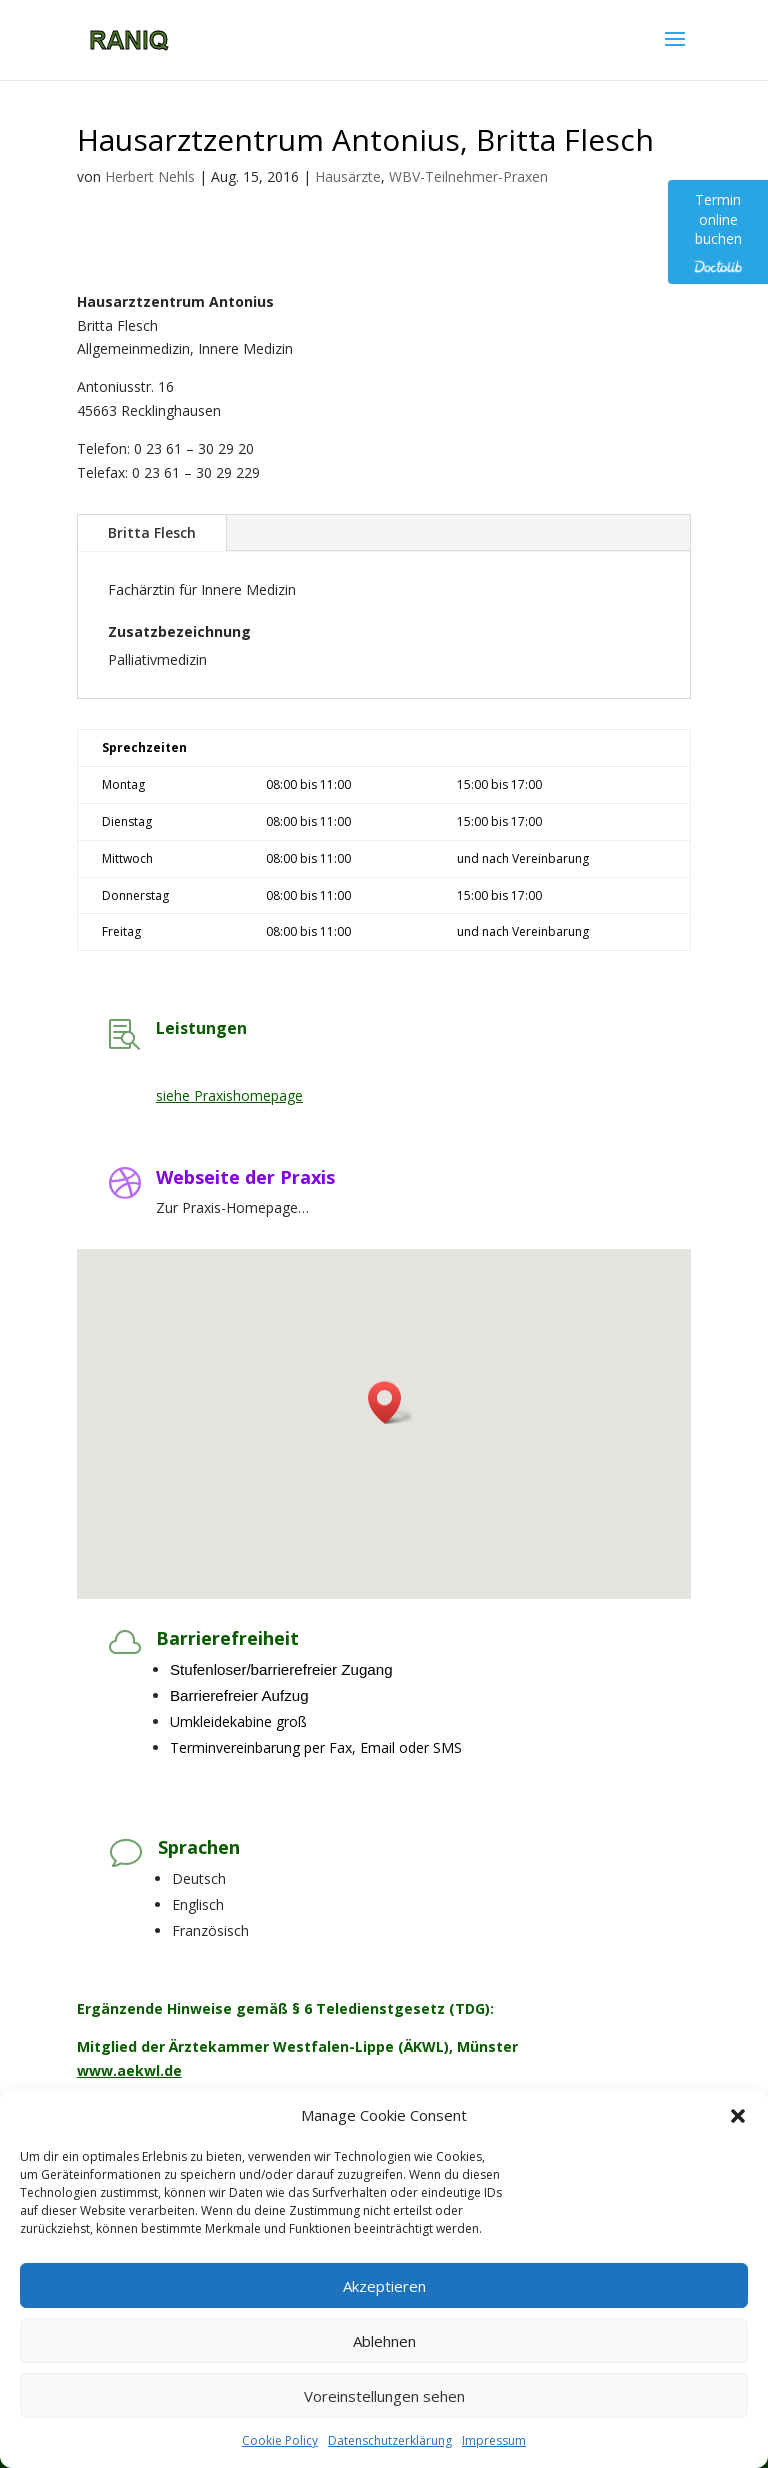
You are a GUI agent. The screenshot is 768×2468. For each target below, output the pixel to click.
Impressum (494, 2440)
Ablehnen (384, 2341)
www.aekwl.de (129, 2070)
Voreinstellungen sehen (384, 2396)
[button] (738, 2116)
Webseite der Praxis (245, 1177)
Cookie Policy (280, 2440)
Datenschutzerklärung (390, 2440)
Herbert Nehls (150, 176)
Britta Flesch (152, 532)
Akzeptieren (384, 2286)
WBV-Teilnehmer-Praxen (468, 176)
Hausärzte (348, 176)
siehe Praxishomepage (229, 1095)
